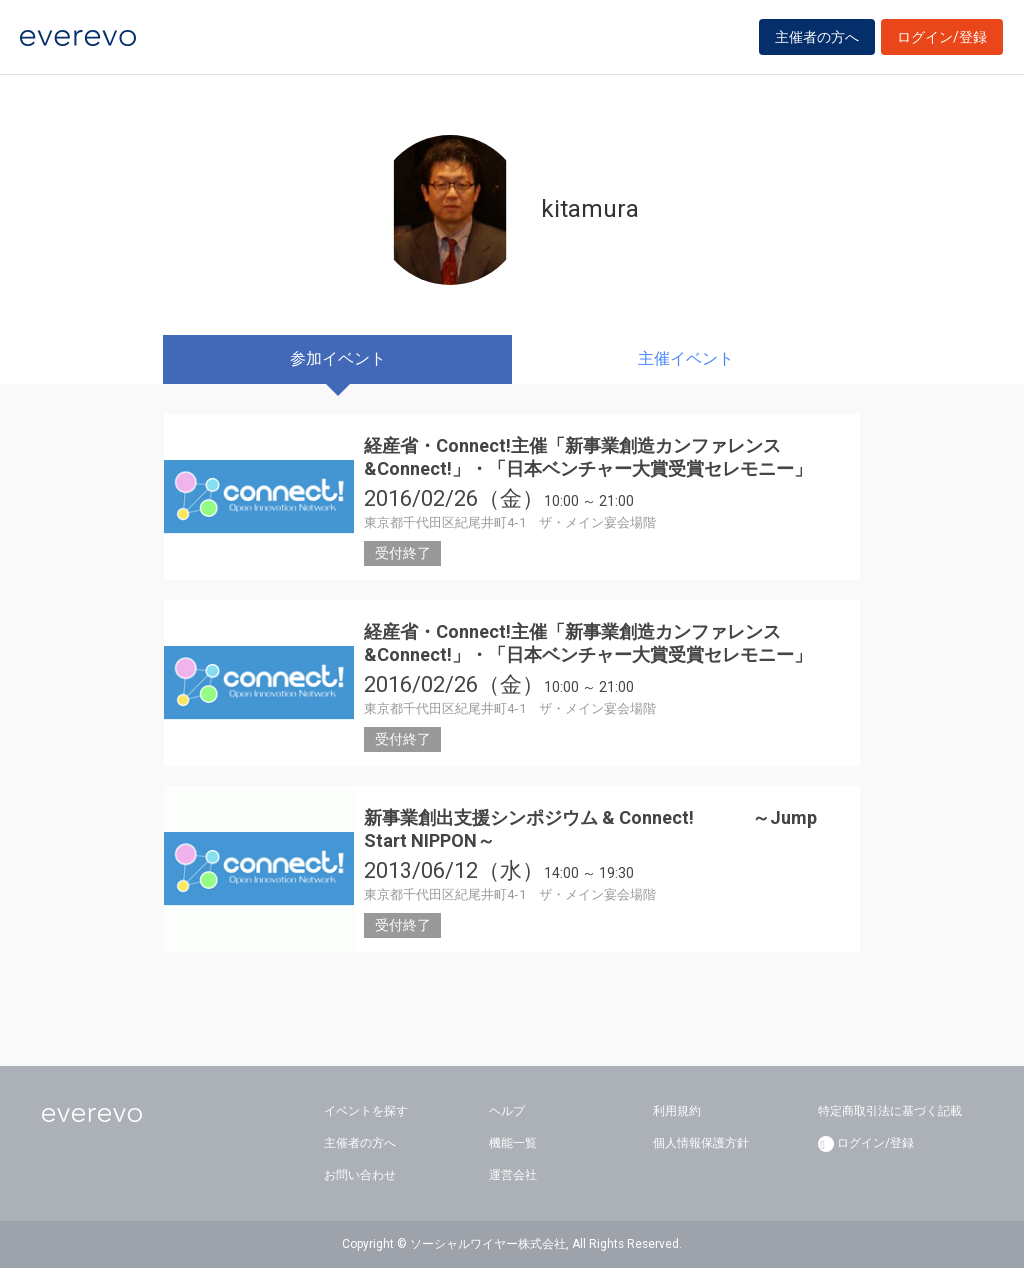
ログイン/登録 (942, 42)
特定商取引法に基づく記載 (890, 1111)
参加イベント (338, 358)
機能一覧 (513, 1143)
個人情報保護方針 (701, 1143)
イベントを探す (366, 1111)
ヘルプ (507, 1111)
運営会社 (513, 1175)
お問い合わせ (360, 1175)
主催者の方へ (817, 42)
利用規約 (677, 1111)
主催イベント (686, 358)
